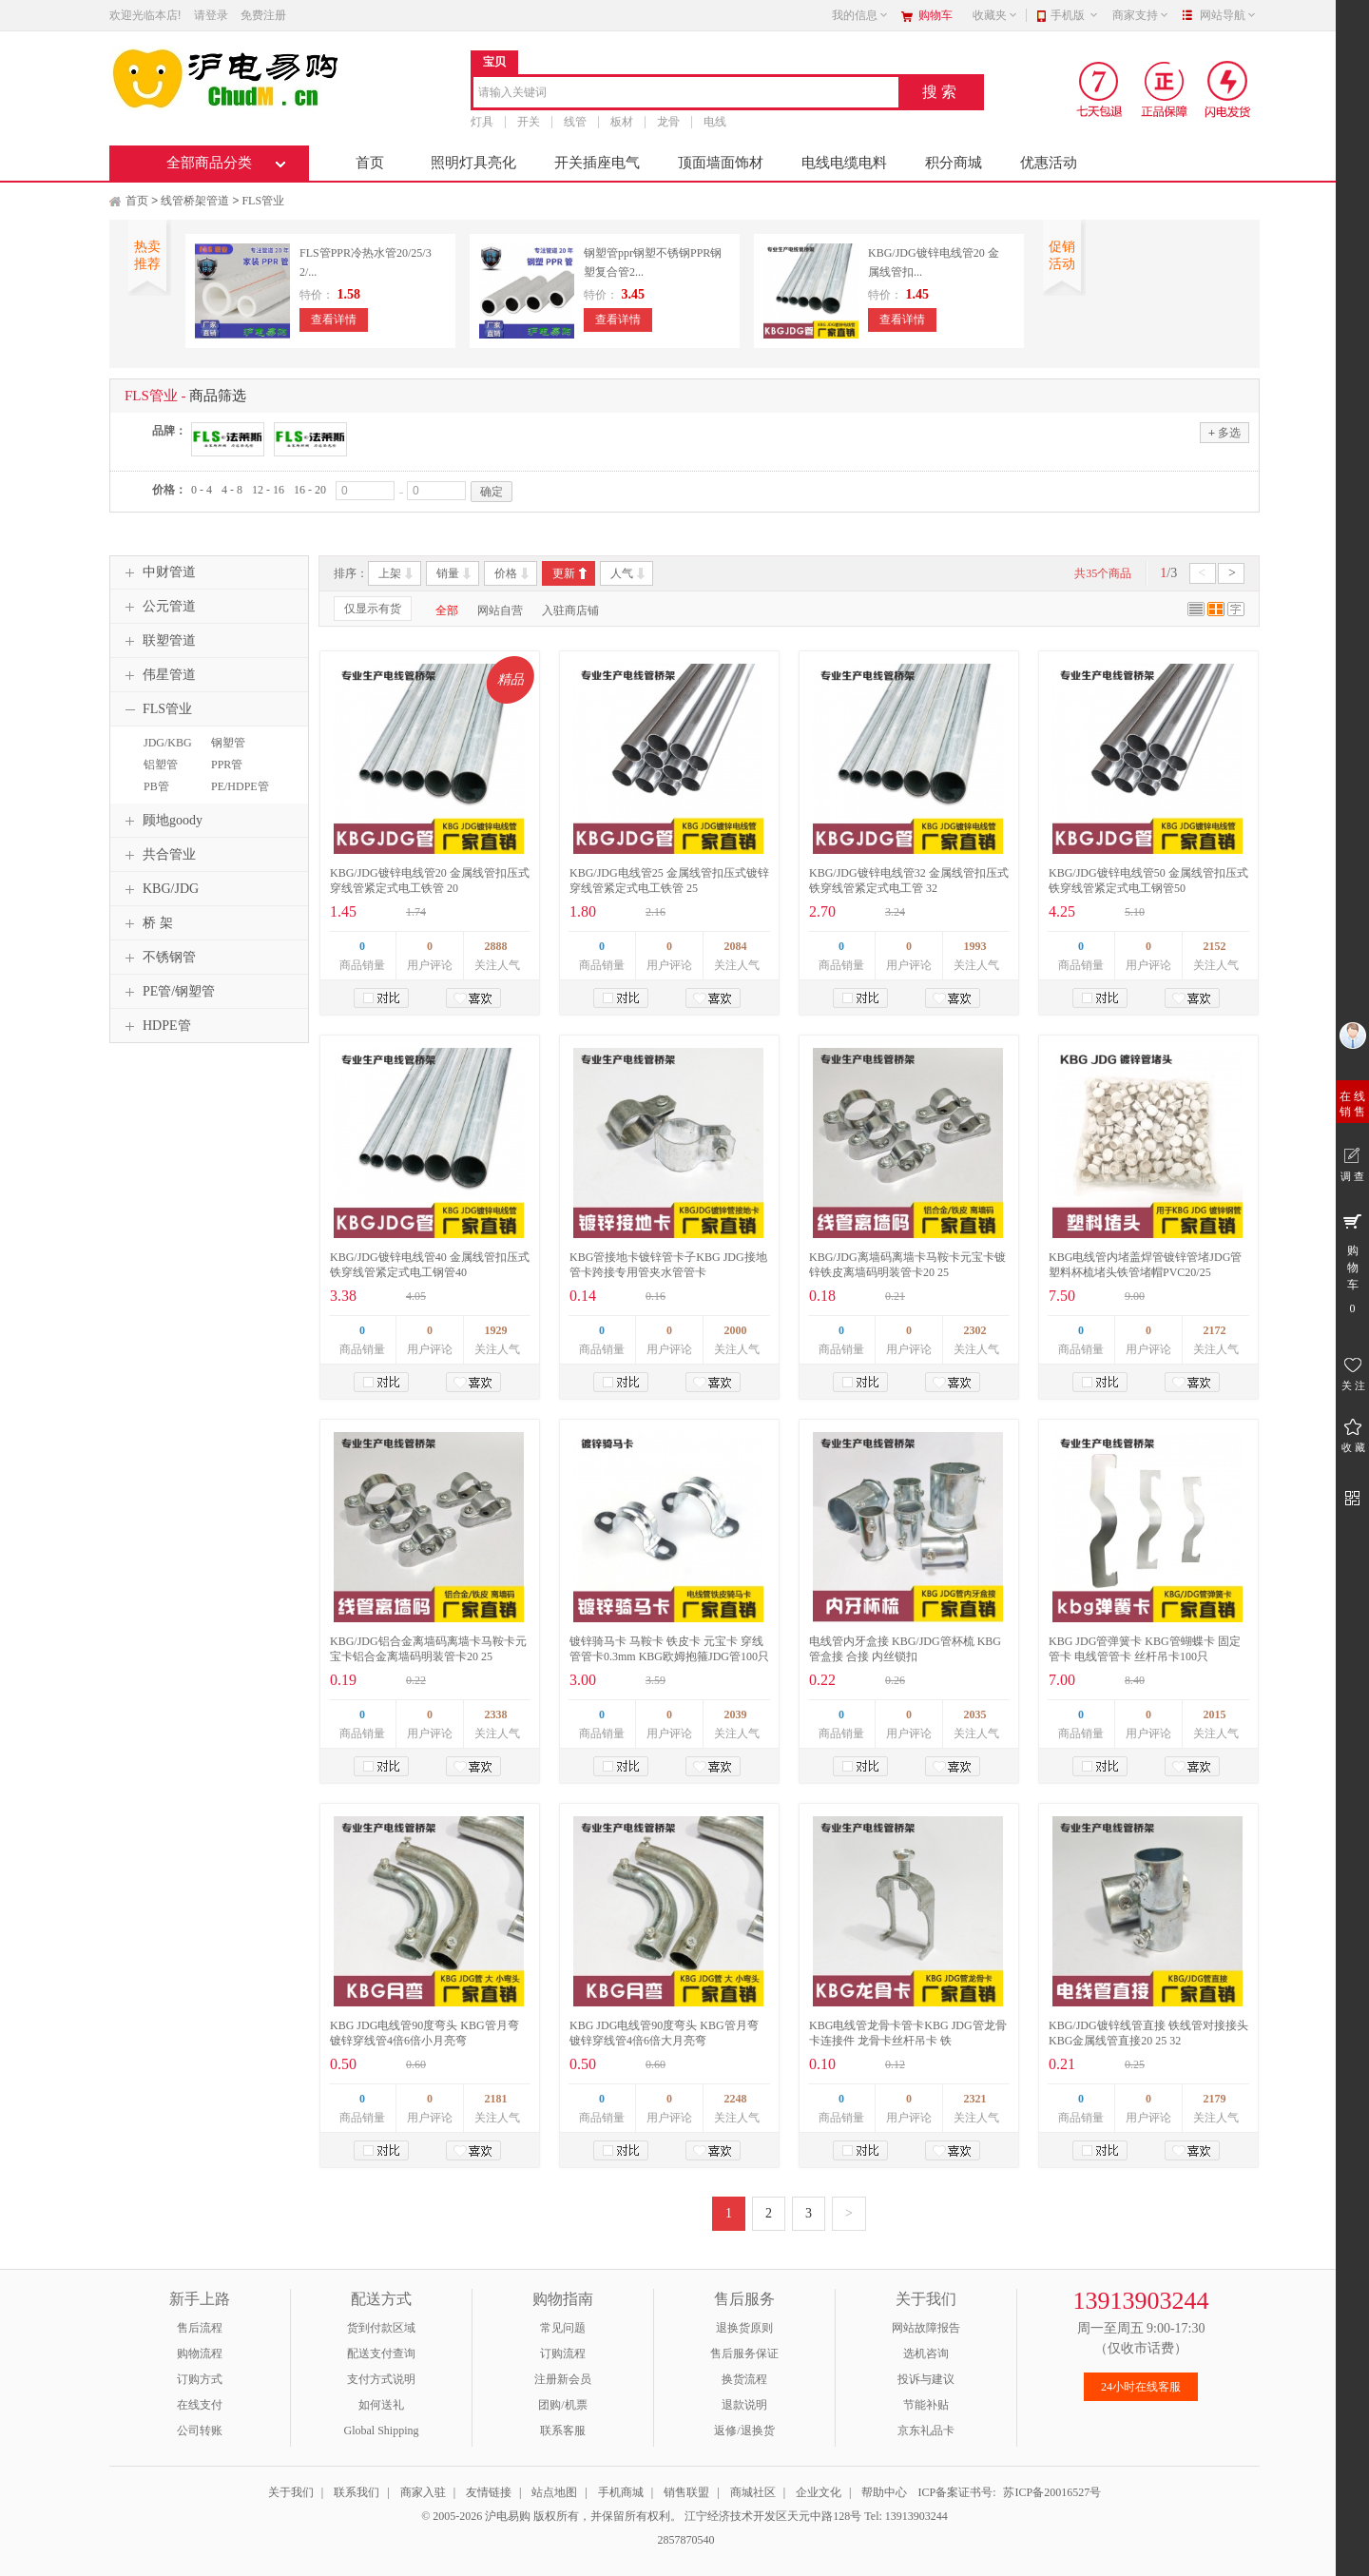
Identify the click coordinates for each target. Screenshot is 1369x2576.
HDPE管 (155, 1026)
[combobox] (685, 93)
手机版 (1075, 15)
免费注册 (263, 15)
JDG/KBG (168, 742)
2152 (1215, 946)
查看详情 (334, 319)
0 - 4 (201, 489)
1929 (496, 1330)
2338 (496, 1714)
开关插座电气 (597, 162)
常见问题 (563, 2327)
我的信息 (860, 15)
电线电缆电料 (844, 162)
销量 (447, 573)
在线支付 (199, 2404)
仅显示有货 (372, 608)
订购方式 (199, 2379)
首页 (370, 162)
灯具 (482, 121)
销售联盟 (686, 2492)
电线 (715, 121)
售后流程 (199, 2327)
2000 (735, 1330)
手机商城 (621, 2492)
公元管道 (158, 606)
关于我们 (291, 2492)
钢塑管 (228, 742)
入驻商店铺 (570, 610)
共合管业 (158, 854)
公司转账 (199, 2430)
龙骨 (668, 121)
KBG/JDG (159, 889)
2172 (1215, 1330)
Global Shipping (380, 2430)
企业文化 (818, 2492)
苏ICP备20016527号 (1052, 2492)
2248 (735, 2098)
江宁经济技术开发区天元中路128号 (774, 2516)
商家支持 (1140, 15)
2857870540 (685, 2540)
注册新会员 (562, 2379)
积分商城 (953, 162)
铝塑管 (161, 764)
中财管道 (158, 572)
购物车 (935, 15)
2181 (496, 2098)
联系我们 (356, 2492)
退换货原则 (744, 2327)
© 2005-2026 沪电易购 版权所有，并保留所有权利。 (551, 2516)
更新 (563, 573)
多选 (1224, 432)
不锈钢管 (158, 957)
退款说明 (744, 2404)
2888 (496, 946)
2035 (975, 1714)
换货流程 (744, 2379)
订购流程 (563, 2353)
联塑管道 (158, 641)
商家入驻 (423, 2492)
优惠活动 (1048, 162)
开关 (528, 121)
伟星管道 (158, 675)
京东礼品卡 (925, 2430)
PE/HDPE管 (240, 786)
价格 (505, 573)
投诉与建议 (925, 2379)
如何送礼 (381, 2404)
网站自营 (500, 610)
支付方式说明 (381, 2379)
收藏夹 (995, 15)
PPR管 (226, 764)
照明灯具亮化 (473, 162)
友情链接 (488, 2492)
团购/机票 (562, 2404)
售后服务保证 (744, 2353)
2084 (735, 946)
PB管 (156, 786)
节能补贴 (926, 2404)
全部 (446, 610)
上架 (389, 573)
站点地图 (554, 2492)
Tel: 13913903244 (906, 2516)
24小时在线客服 (1141, 2386)
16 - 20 (310, 489)
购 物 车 (1352, 1263)
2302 (975, 1330)
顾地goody (161, 820)
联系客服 (563, 2430)
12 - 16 (268, 489)
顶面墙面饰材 (720, 162)
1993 (975, 946)
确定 (491, 491)
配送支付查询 (381, 2353)
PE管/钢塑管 (167, 991)
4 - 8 (232, 489)
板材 (621, 121)
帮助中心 (884, 2492)
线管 (575, 121)
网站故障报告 (926, 2327)
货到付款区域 (381, 2327)
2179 (1215, 2098)
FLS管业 (262, 200)
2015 (1215, 1714)
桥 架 (146, 923)
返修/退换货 (744, 2430)
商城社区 (753, 2492)
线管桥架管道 (195, 200)
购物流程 (199, 2353)
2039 (735, 1714)
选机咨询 (926, 2353)
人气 (621, 573)
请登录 (211, 15)
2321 (975, 2098)
